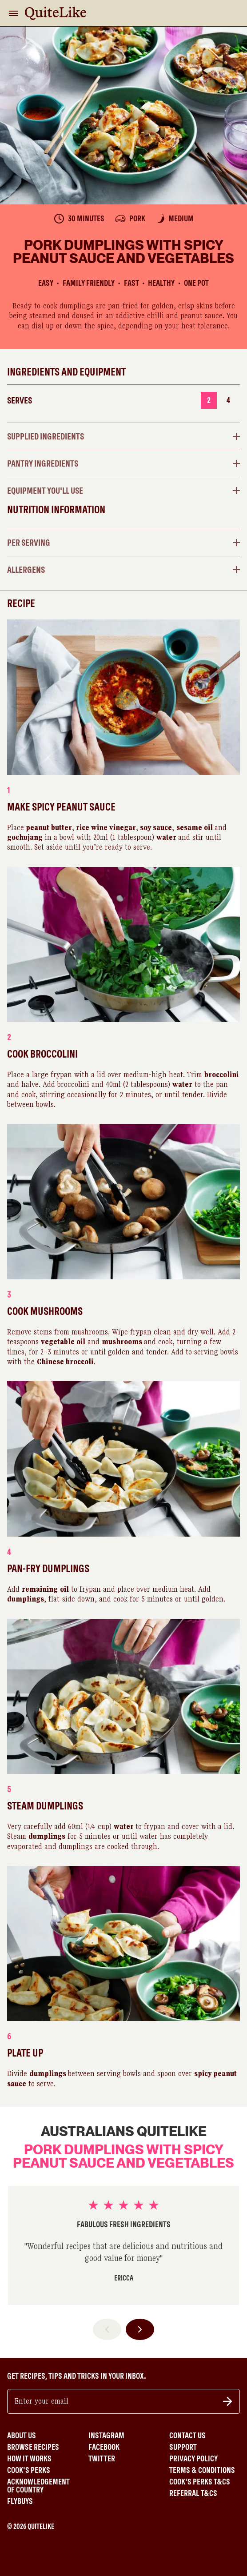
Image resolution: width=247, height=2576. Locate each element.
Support (183, 2447)
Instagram (106, 2436)
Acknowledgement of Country (38, 2486)
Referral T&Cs (193, 2493)
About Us (21, 2436)
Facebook (104, 2447)
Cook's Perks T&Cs (199, 2482)
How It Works (29, 2459)
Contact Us (187, 2436)
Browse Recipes (33, 2447)
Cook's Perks (28, 2470)
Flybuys (20, 2501)
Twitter (101, 2459)
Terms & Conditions (202, 2470)
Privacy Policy (193, 2459)
